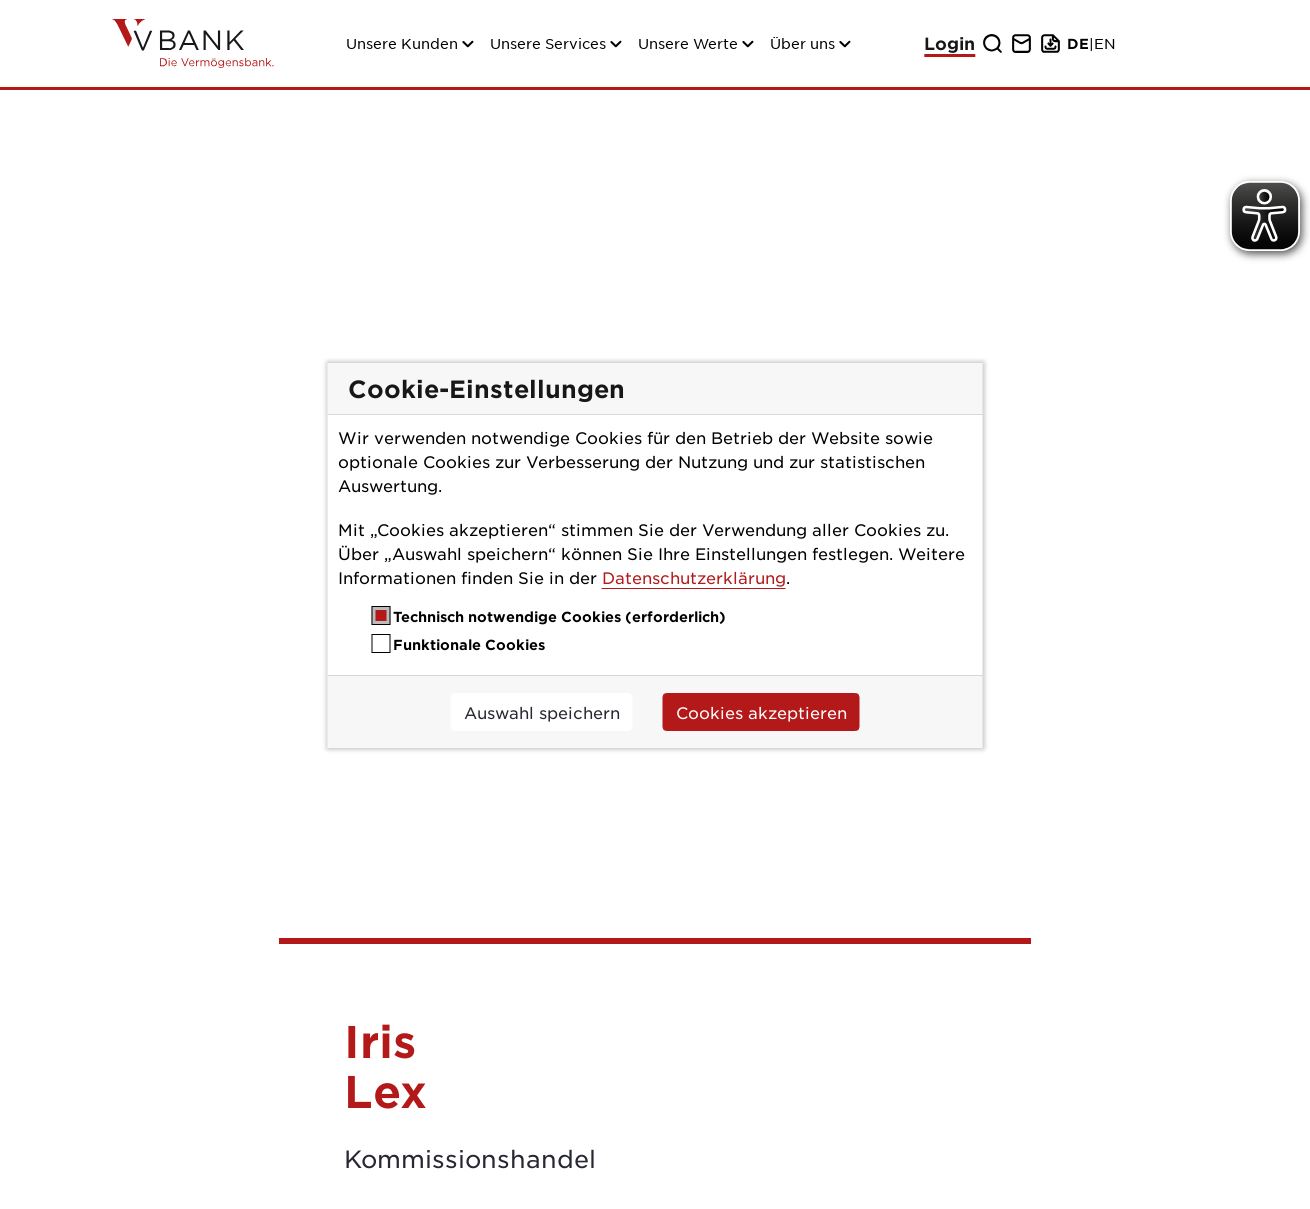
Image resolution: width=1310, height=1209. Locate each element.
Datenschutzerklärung (694, 577)
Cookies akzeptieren (761, 712)
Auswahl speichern (542, 712)
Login (949, 43)
